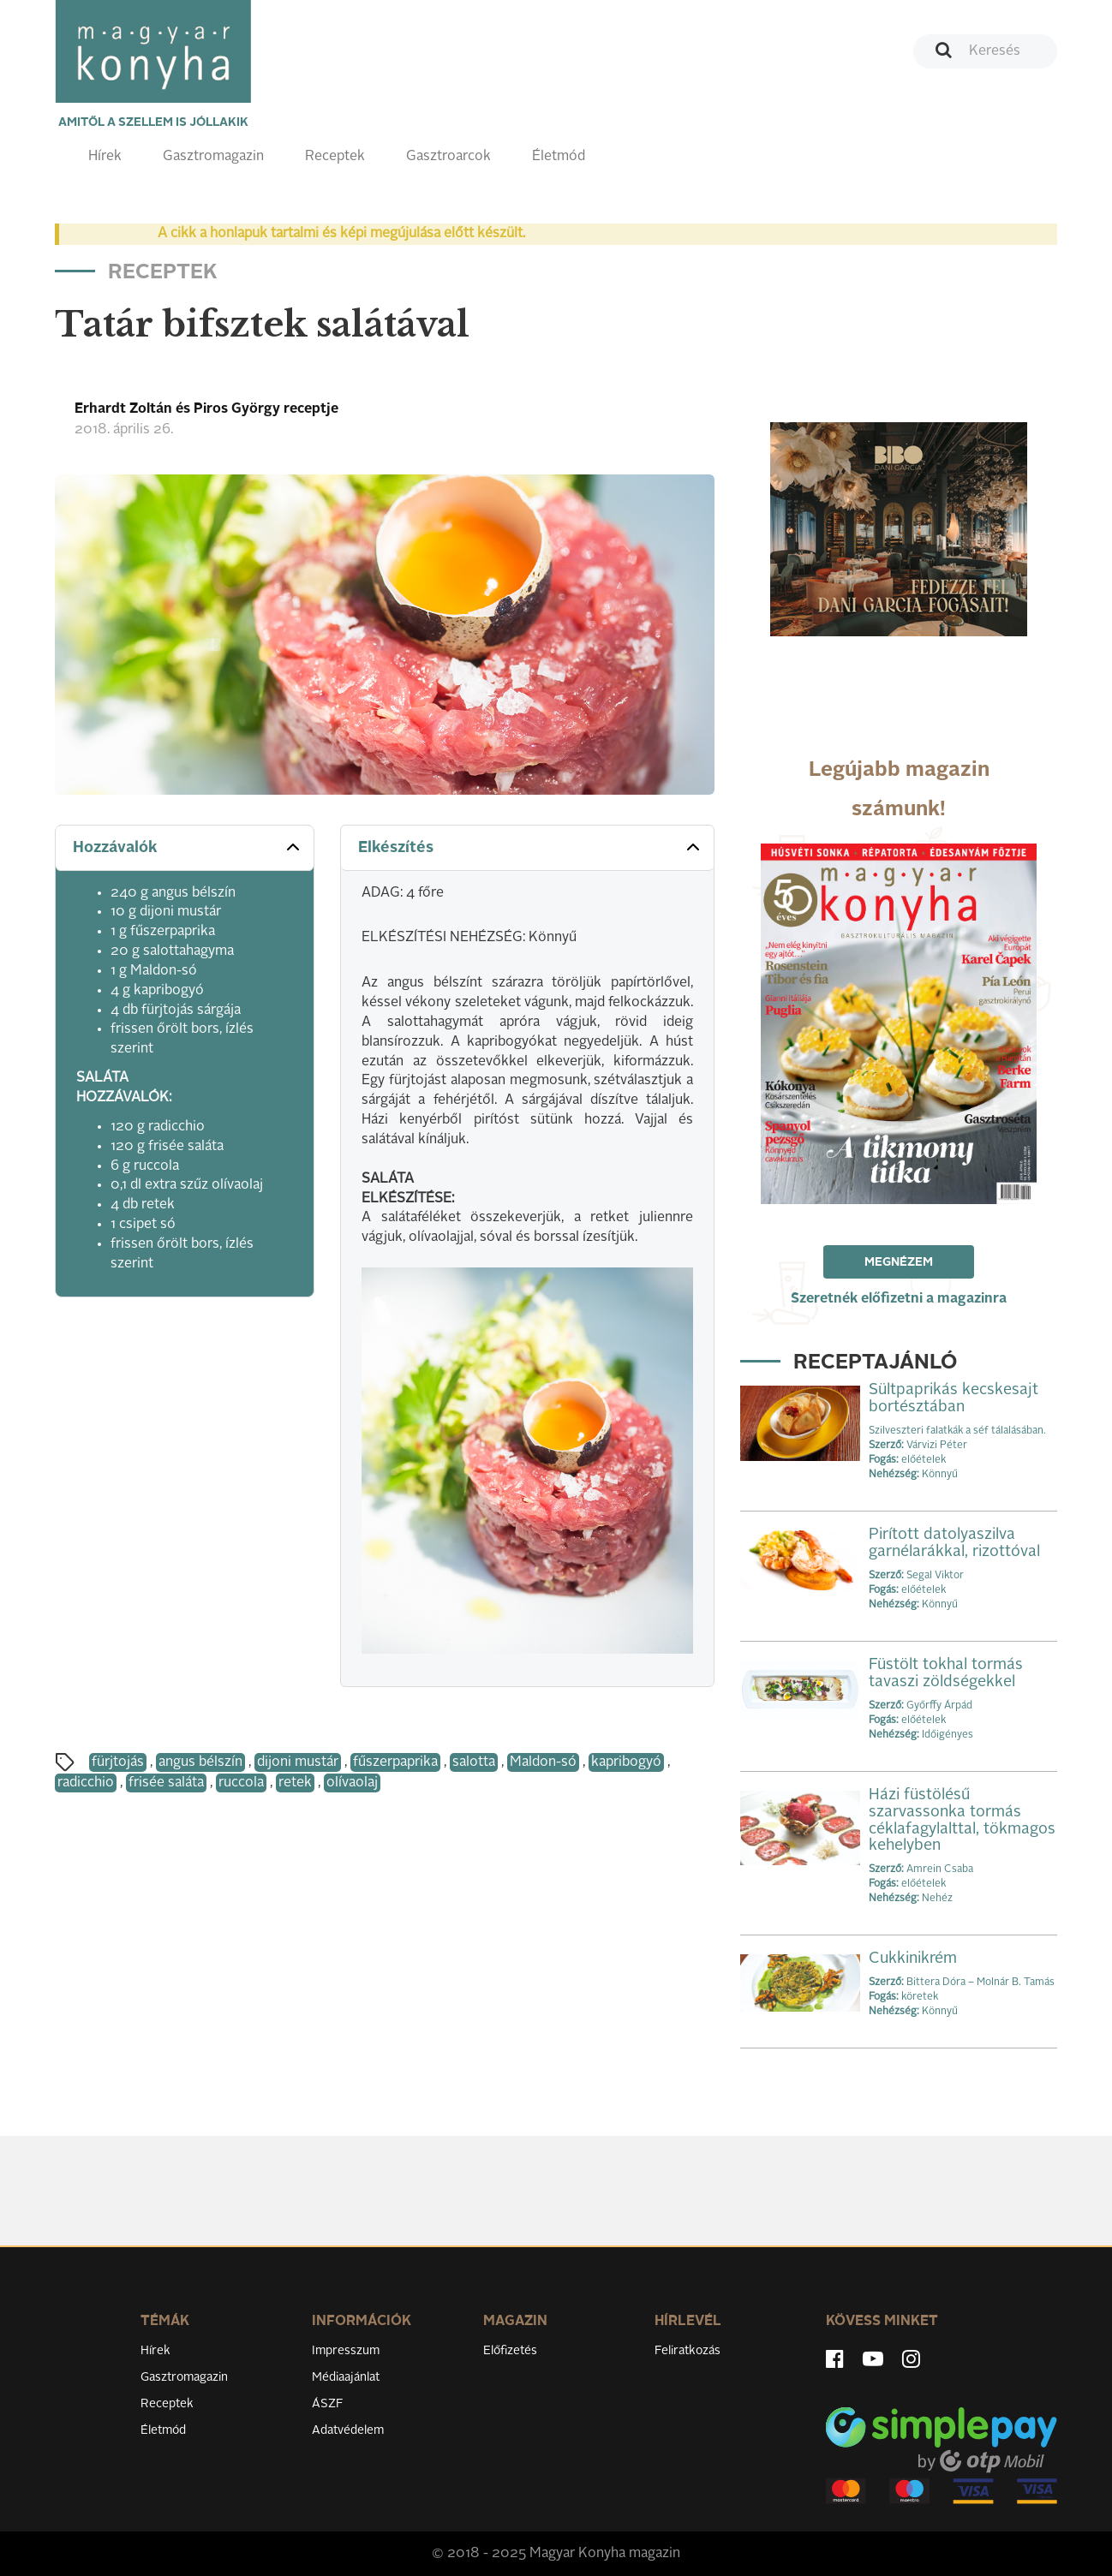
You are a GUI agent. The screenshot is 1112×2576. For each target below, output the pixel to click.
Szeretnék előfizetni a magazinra (899, 1299)
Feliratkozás (687, 2351)
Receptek (335, 157)
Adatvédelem (348, 2430)
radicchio (85, 1783)
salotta (473, 1762)
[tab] (185, 848)
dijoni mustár (297, 1762)
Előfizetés (510, 2351)
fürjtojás (118, 1762)
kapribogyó (626, 1762)
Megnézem (898, 1262)
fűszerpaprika (395, 1762)
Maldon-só (543, 1762)
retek (295, 1783)
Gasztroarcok (448, 157)
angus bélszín (200, 1762)
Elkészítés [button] (530, 847)
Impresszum (346, 2351)
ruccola (241, 1783)
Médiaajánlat (346, 2377)
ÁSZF (328, 2404)
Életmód (558, 157)
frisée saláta (166, 1783)
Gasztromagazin (213, 157)
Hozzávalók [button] (188, 847)
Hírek (105, 157)
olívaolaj (352, 1783)
